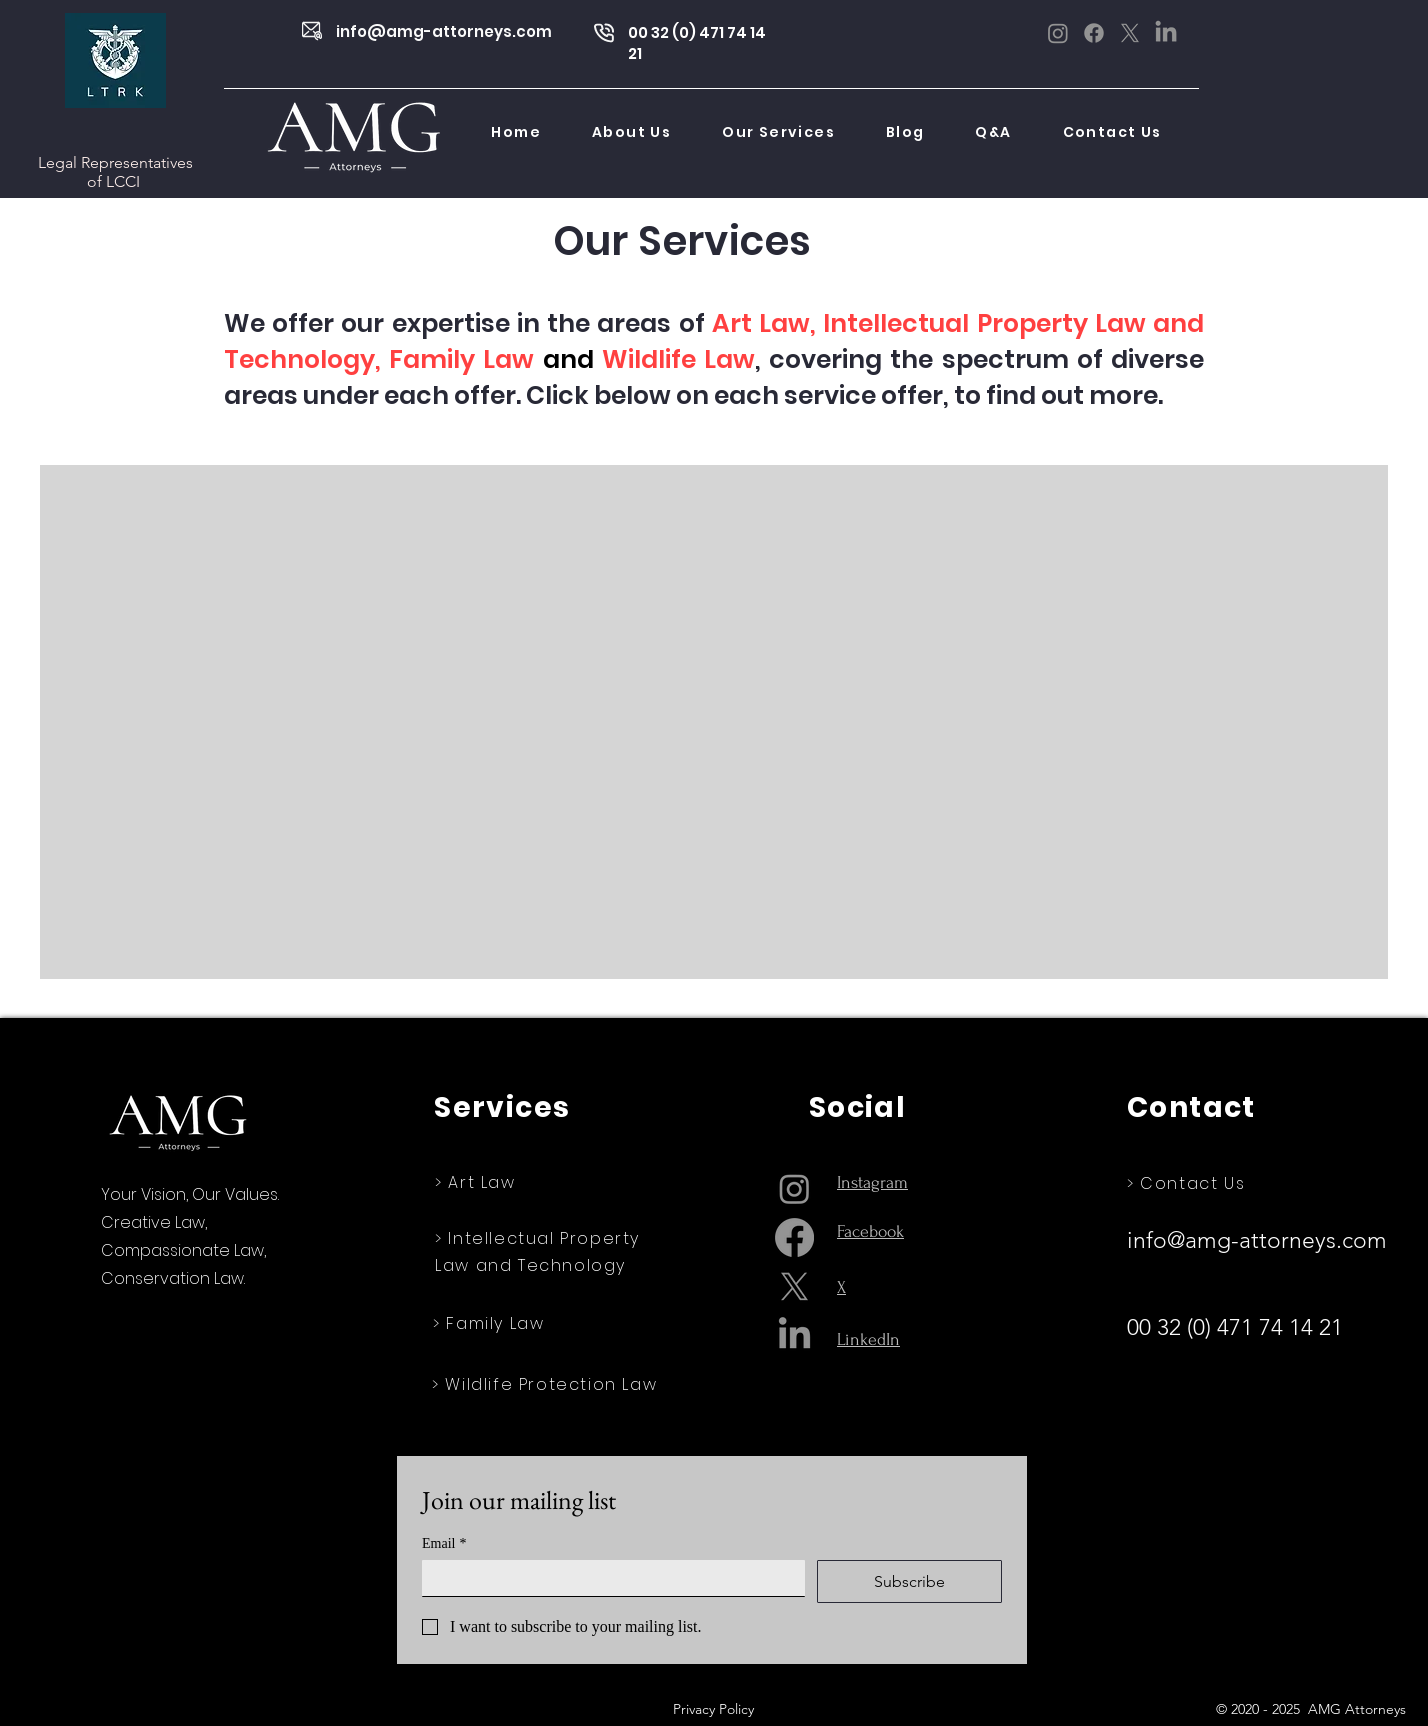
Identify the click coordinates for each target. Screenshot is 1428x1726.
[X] (1130, 33)
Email (444, 1543)
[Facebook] (1094, 33)
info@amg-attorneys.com (444, 31)
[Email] (607, 1578)
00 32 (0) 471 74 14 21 (1238, 1327)
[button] (779, 132)
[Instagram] (1058, 33)
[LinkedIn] (1166, 33)
